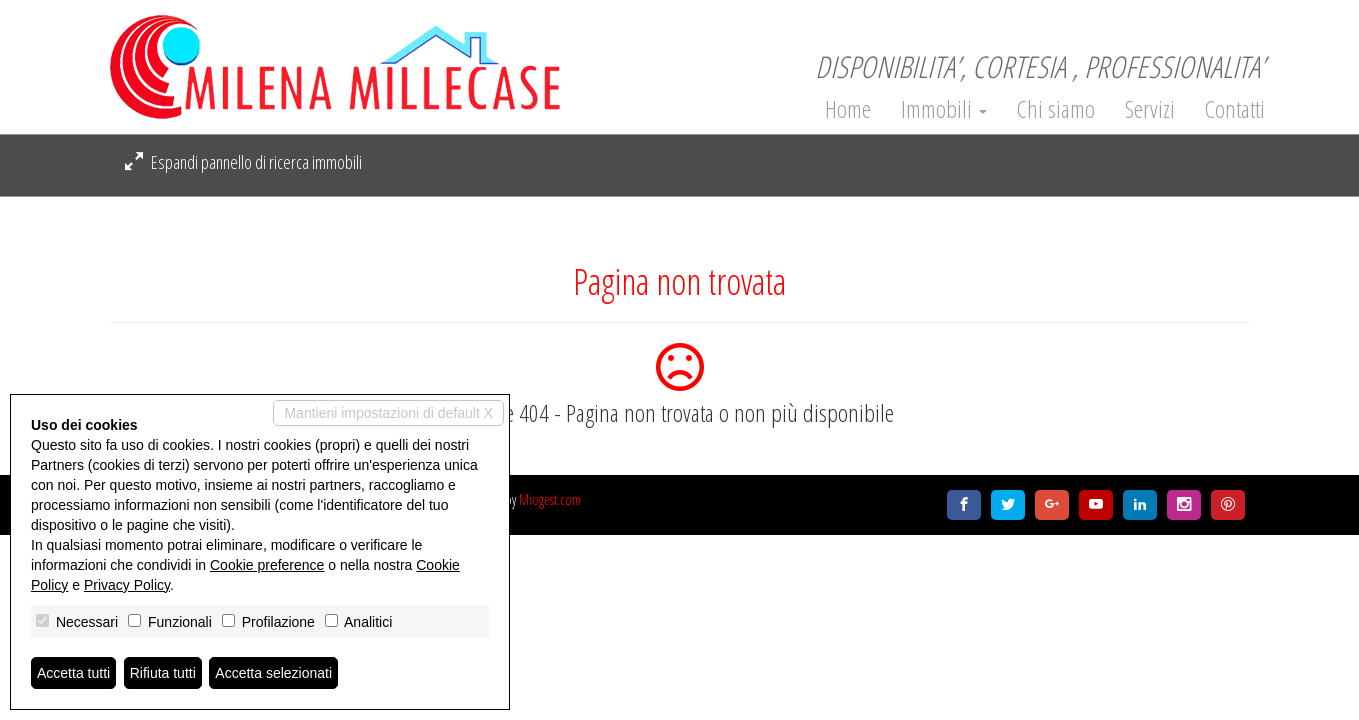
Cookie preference (267, 565)
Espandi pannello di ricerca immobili (243, 162)
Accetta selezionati (273, 673)
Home (848, 109)
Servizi (1150, 109)
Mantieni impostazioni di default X (388, 413)
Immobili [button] (944, 109)
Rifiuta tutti (163, 673)
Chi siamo (1056, 109)
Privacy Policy (127, 585)
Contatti (1235, 109)
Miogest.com (550, 499)
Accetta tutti (73, 673)
